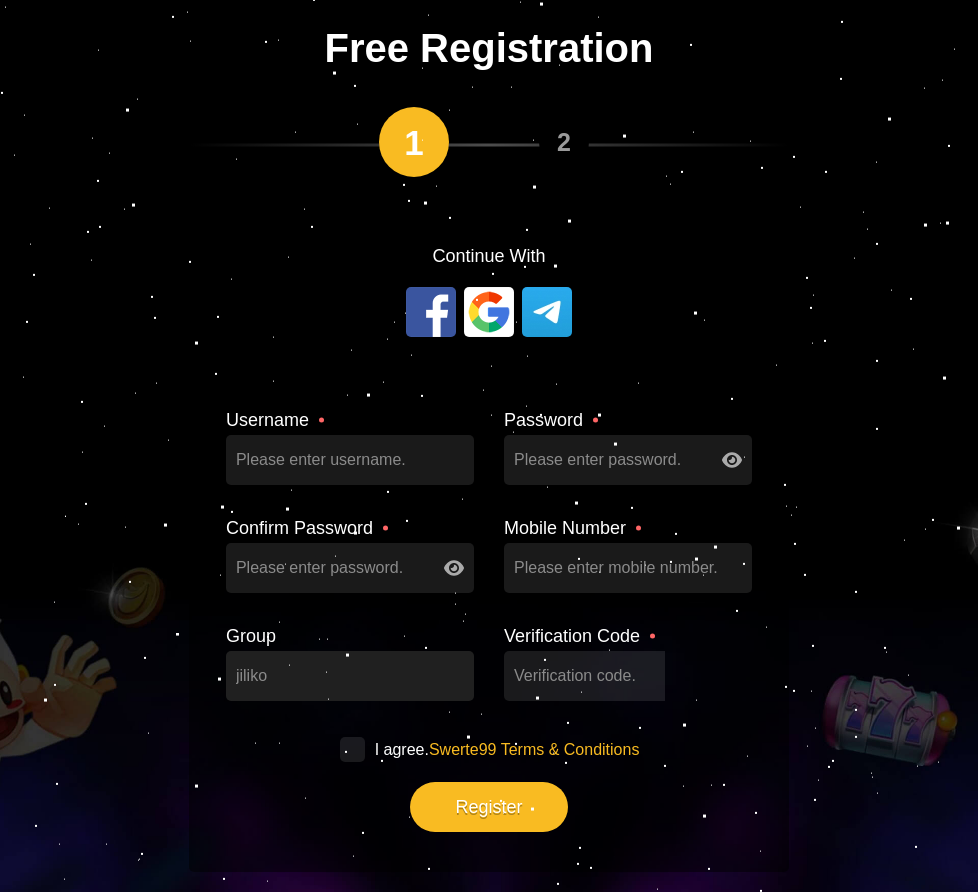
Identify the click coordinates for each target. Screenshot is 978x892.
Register (488, 807)
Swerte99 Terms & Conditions (534, 749)
